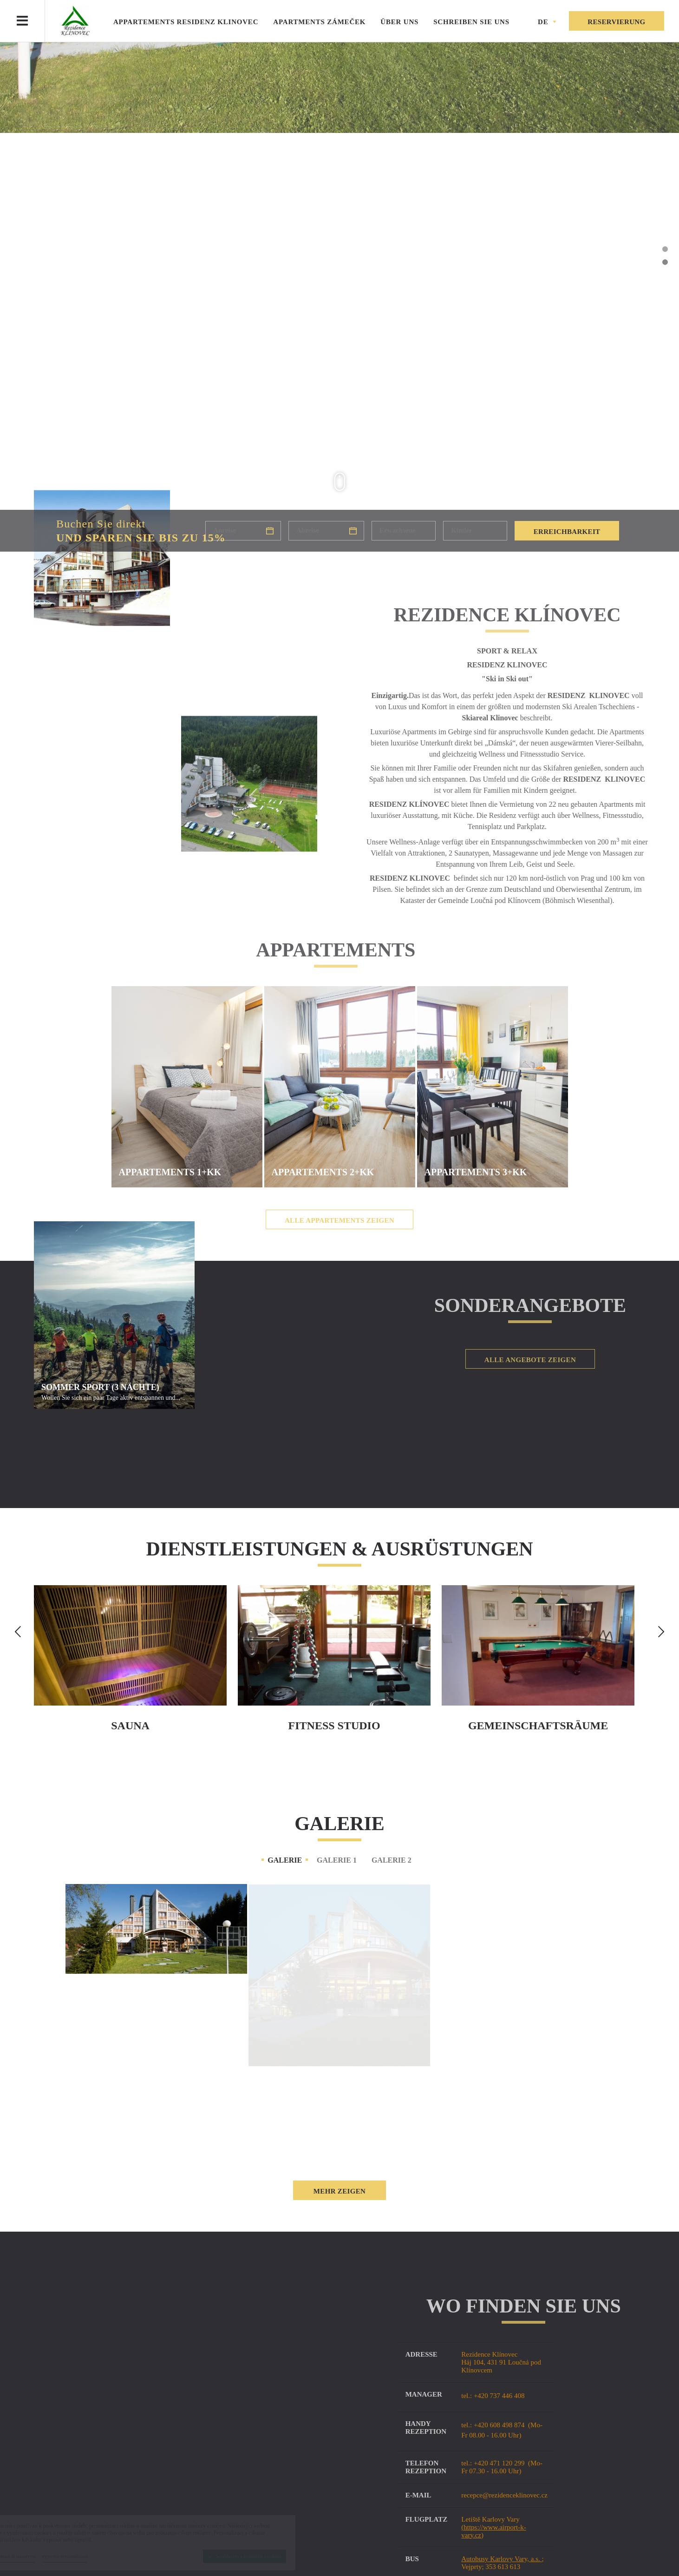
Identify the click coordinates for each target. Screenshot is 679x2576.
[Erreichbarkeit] (567, 530)
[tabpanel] (339, 297)
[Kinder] (475, 530)
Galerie (285, 1860)
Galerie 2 (391, 1860)
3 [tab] (665, 275)
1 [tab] (665, 249)
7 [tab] (665, 327)
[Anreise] (243, 530)
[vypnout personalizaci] (100, 2556)
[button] (546, 22)
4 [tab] (665, 288)
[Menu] (22, 21)
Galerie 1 (337, 1860)
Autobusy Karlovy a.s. (512, 2559)
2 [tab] (665, 262)
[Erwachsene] (404, 530)
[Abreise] (326, 530)
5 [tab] (665, 301)
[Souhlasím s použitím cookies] (279, 2556)
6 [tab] (665, 314)
